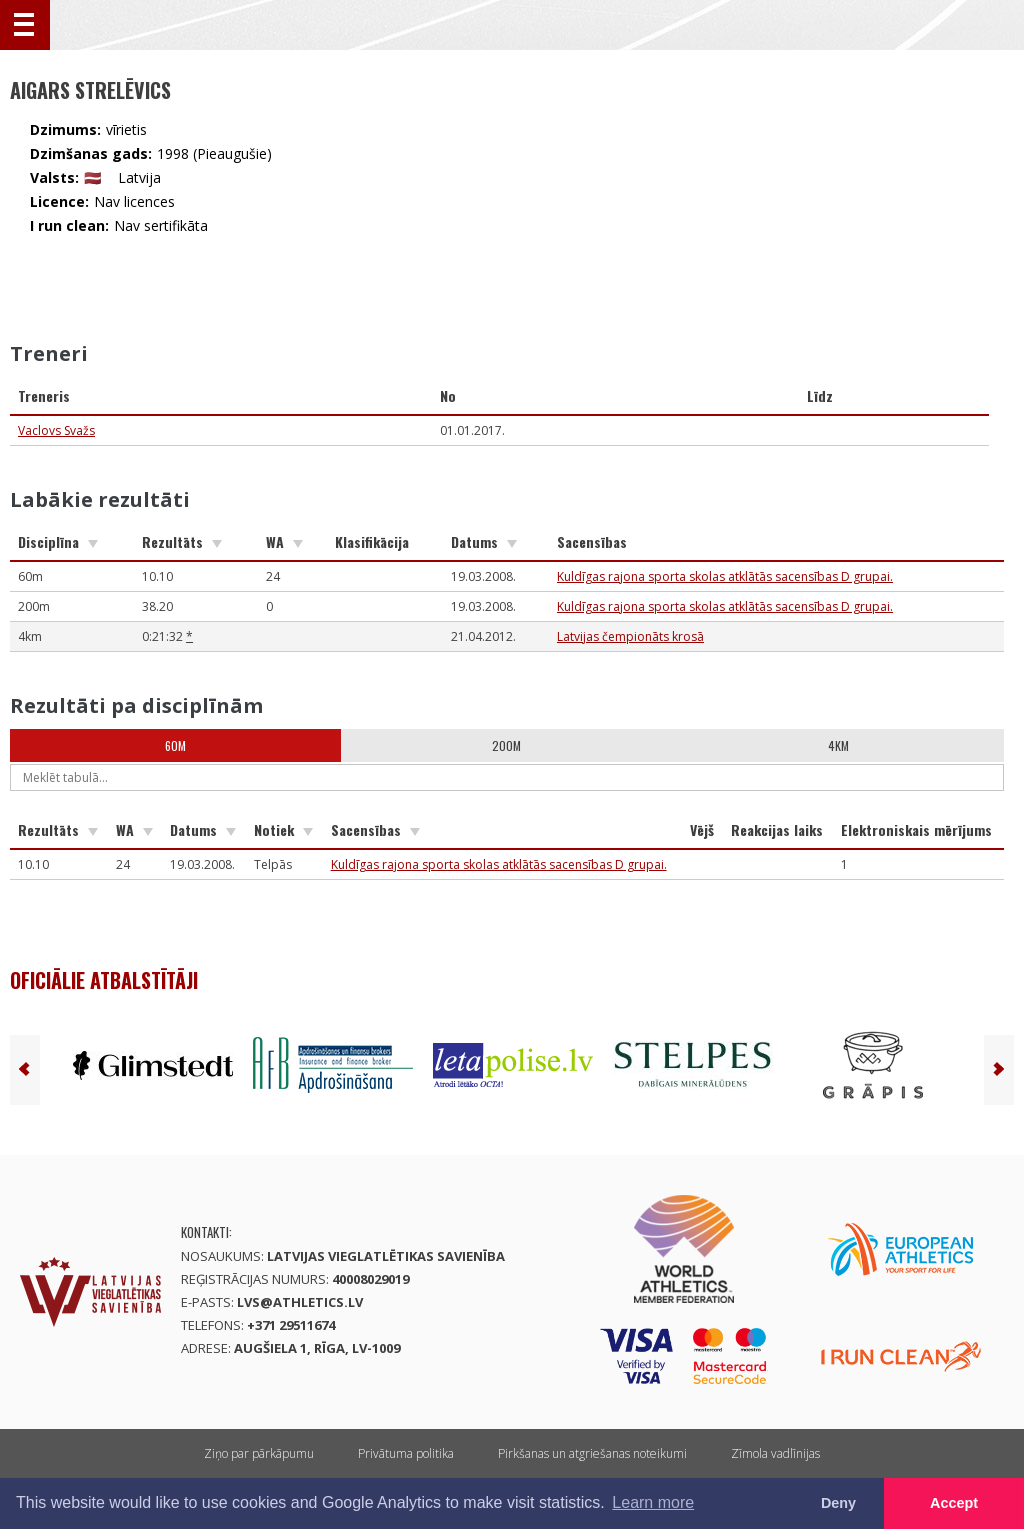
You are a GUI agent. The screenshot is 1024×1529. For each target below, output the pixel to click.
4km (838, 745)
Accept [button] (954, 1503)
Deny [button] (838, 1503)
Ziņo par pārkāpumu (259, 1453)
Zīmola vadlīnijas (775, 1453)
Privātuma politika (406, 1453)
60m (175, 745)
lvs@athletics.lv (300, 1302)
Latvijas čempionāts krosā (630, 636)
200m (506, 745)
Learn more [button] (653, 1502)
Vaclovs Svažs (56, 430)
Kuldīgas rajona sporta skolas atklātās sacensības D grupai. (725, 576)
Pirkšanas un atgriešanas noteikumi (592, 1453)
